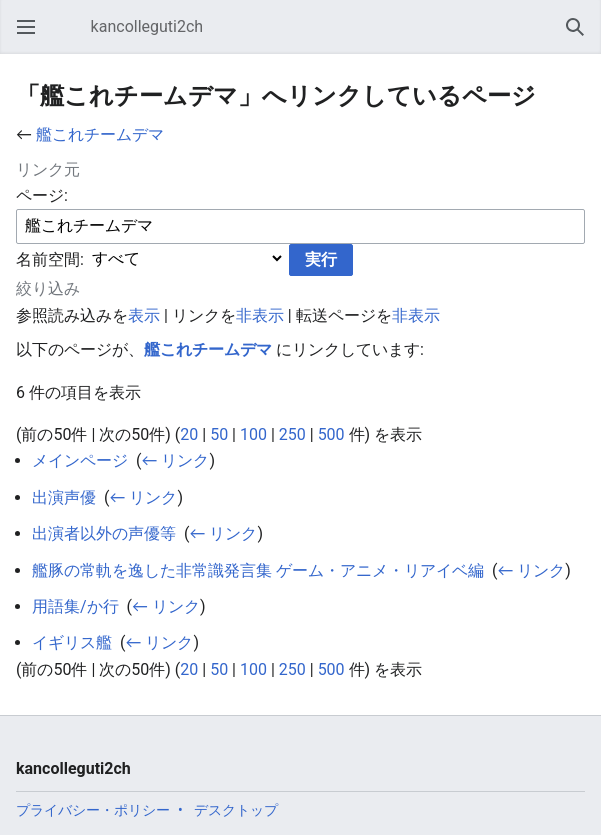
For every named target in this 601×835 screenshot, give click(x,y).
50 (219, 434)
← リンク (175, 460)
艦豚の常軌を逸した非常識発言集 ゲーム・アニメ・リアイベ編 (258, 570)
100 (253, 434)
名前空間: (50, 258)
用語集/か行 (75, 606)
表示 (144, 315)
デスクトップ (236, 810)
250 (292, 434)
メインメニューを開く (32, 36)
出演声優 (64, 497)
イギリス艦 (72, 642)
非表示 (260, 315)
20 (189, 434)
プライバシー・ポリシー (93, 810)
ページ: (42, 195)
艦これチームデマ (100, 134)
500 (331, 434)
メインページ (80, 460)
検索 (581, 36)
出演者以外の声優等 (104, 533)
